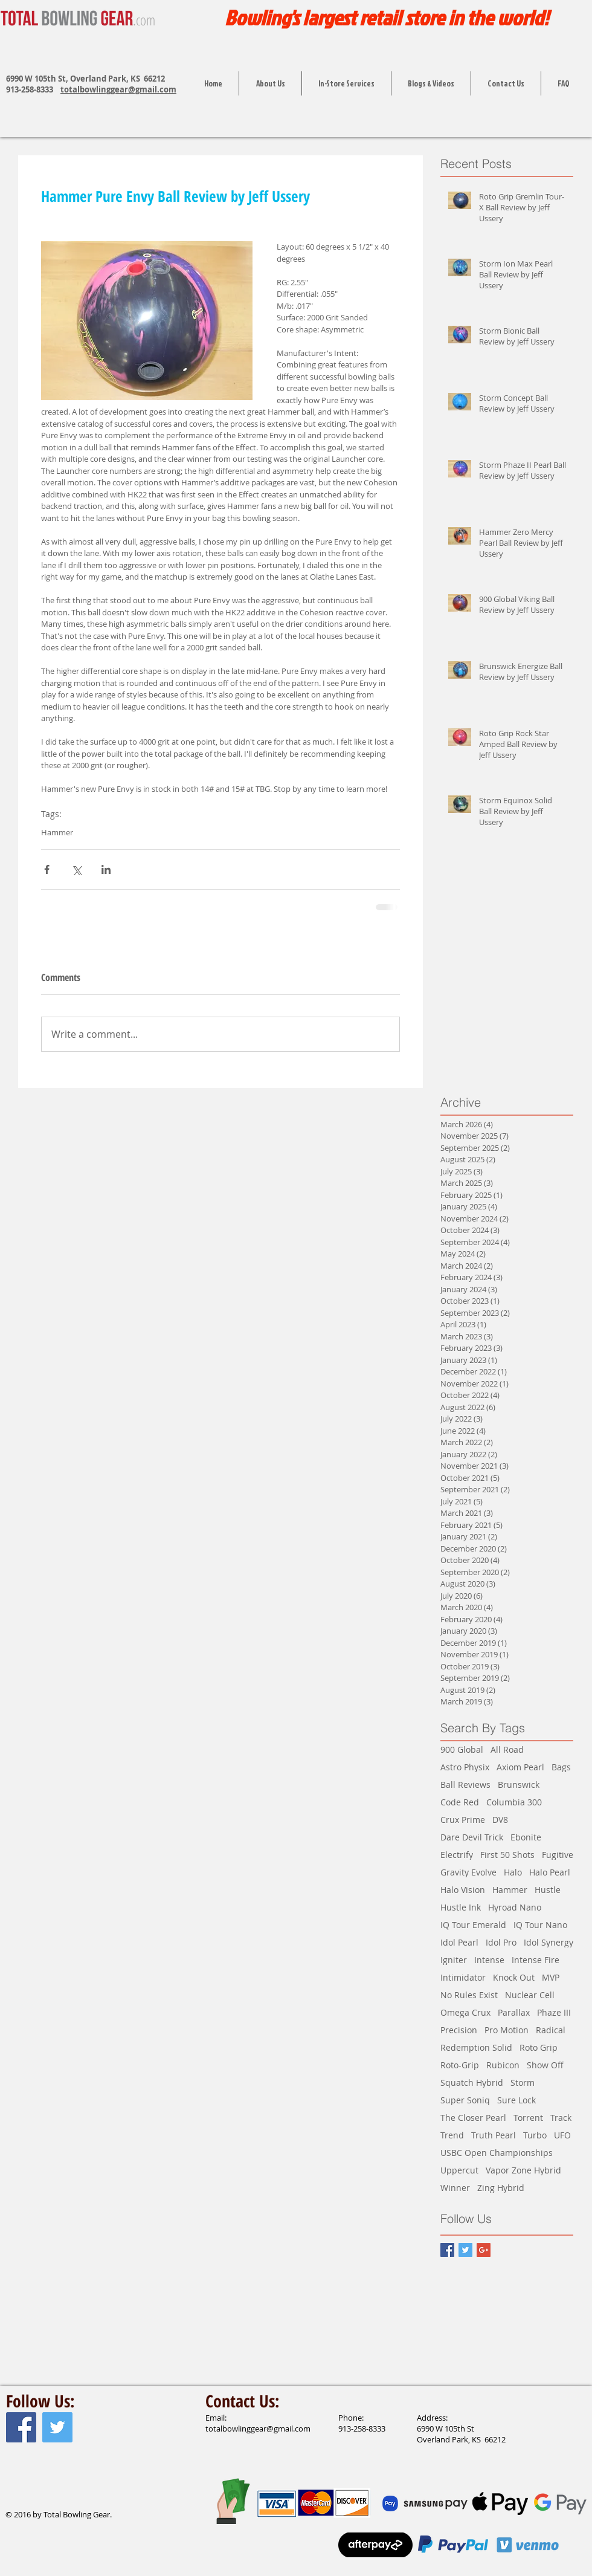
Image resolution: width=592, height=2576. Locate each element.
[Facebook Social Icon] (21, 2427)
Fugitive (557, 1854)
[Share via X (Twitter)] (76, 869)
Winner (455, 2188)
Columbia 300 (514, 1802)
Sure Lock (516, 2100)
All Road (507, 1749)
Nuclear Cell (530, 1995)
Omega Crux (465, 2012)
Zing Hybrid (500, 2188)
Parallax (514, 2012)
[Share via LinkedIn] (106, 869)
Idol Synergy (548, 1942)
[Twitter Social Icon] (57, 2427)
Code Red (459, 1802)
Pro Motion (506, 2030)
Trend (452, 2135)
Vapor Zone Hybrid (523, 2170)
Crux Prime (462, 1819)
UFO (562, 2135)
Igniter (453, 1960)
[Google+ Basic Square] (484, 2250)
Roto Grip (539, 2047)
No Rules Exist (469, 1995)
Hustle (548, 1890)
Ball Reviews (465, 1784)
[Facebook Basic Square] (447, 2250)
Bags (561, 1767)
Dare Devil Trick (471, 1837)
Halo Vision (462, 1890)
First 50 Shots (507, 1854)
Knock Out (514, 1977)
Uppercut (459, 2170)
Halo (513, 1872)
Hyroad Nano (514, 1907)
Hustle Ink (460, 1907)
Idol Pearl (459, 1942)
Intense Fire (535, 1960)
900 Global (461, 1749)
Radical (550, 2030)
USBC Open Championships (496, 2152)
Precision (458, 2030)
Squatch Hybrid (471, 2082)
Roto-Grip (459, 2065)
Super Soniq (465, 2100)
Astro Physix (464, 1767)
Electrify (456, 1854)
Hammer (57, 832)
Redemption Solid (476, 2047)
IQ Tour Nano (540, 1925)
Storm (522, 2082)
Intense (489, 1960)
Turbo (535, 2135)
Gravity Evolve (468, 1872)
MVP (550, 1977)
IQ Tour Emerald (473, 1925)
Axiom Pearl (520, 1767)
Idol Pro (501, 1942)
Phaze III (554, 2012)
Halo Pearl (549, 1872)
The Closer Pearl (473, 2117)
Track (560, 2117)
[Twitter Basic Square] (465, 2250)
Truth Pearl (493, 2135)
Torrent (528, 2117)
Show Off (545, 2065)
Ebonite (525, 1837)
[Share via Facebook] (47, 869)
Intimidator (463, 1977)
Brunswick (518, 1784)
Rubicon (503, 2065)
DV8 (500, 1819)
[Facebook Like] (29, 2489)
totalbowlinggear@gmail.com (118, 89)
